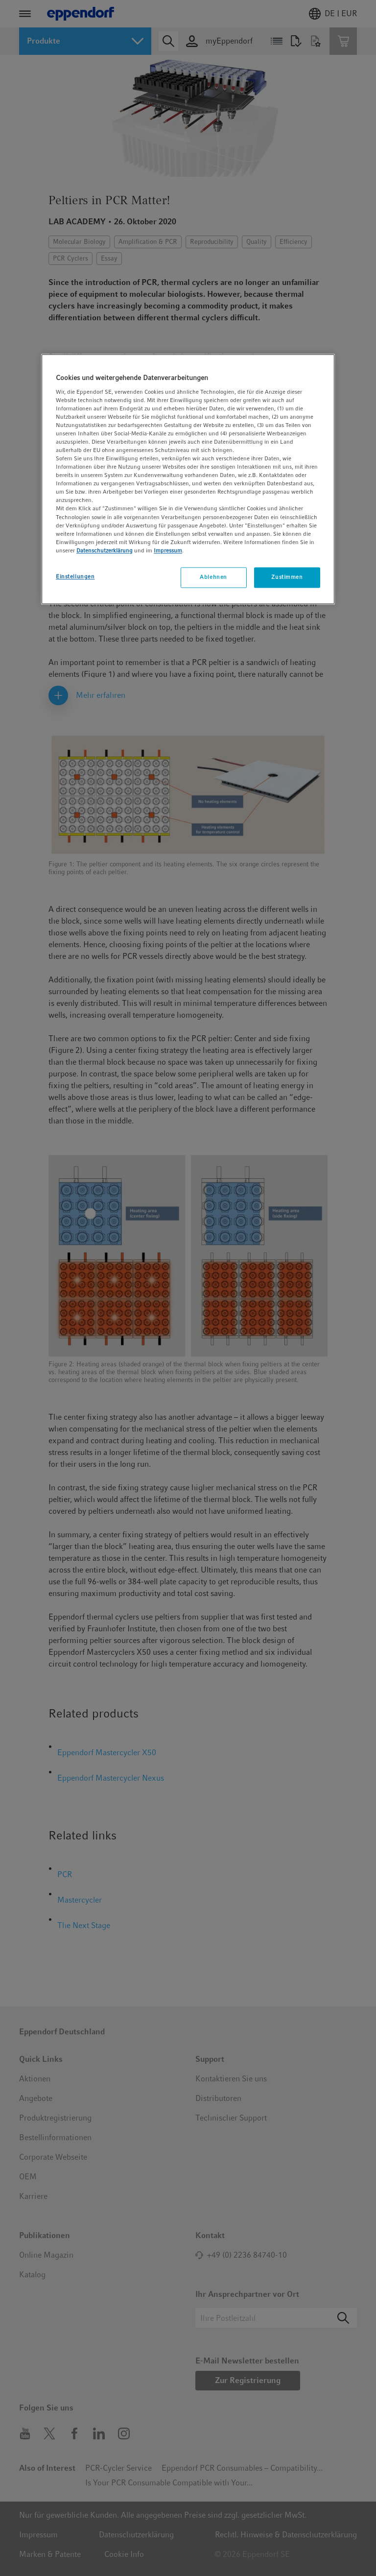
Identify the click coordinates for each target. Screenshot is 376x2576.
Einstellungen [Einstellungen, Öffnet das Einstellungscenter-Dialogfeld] (75, 576)
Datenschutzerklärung (104, 550)
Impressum (168, 550)
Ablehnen (213, 576)
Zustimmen (287, 576)
